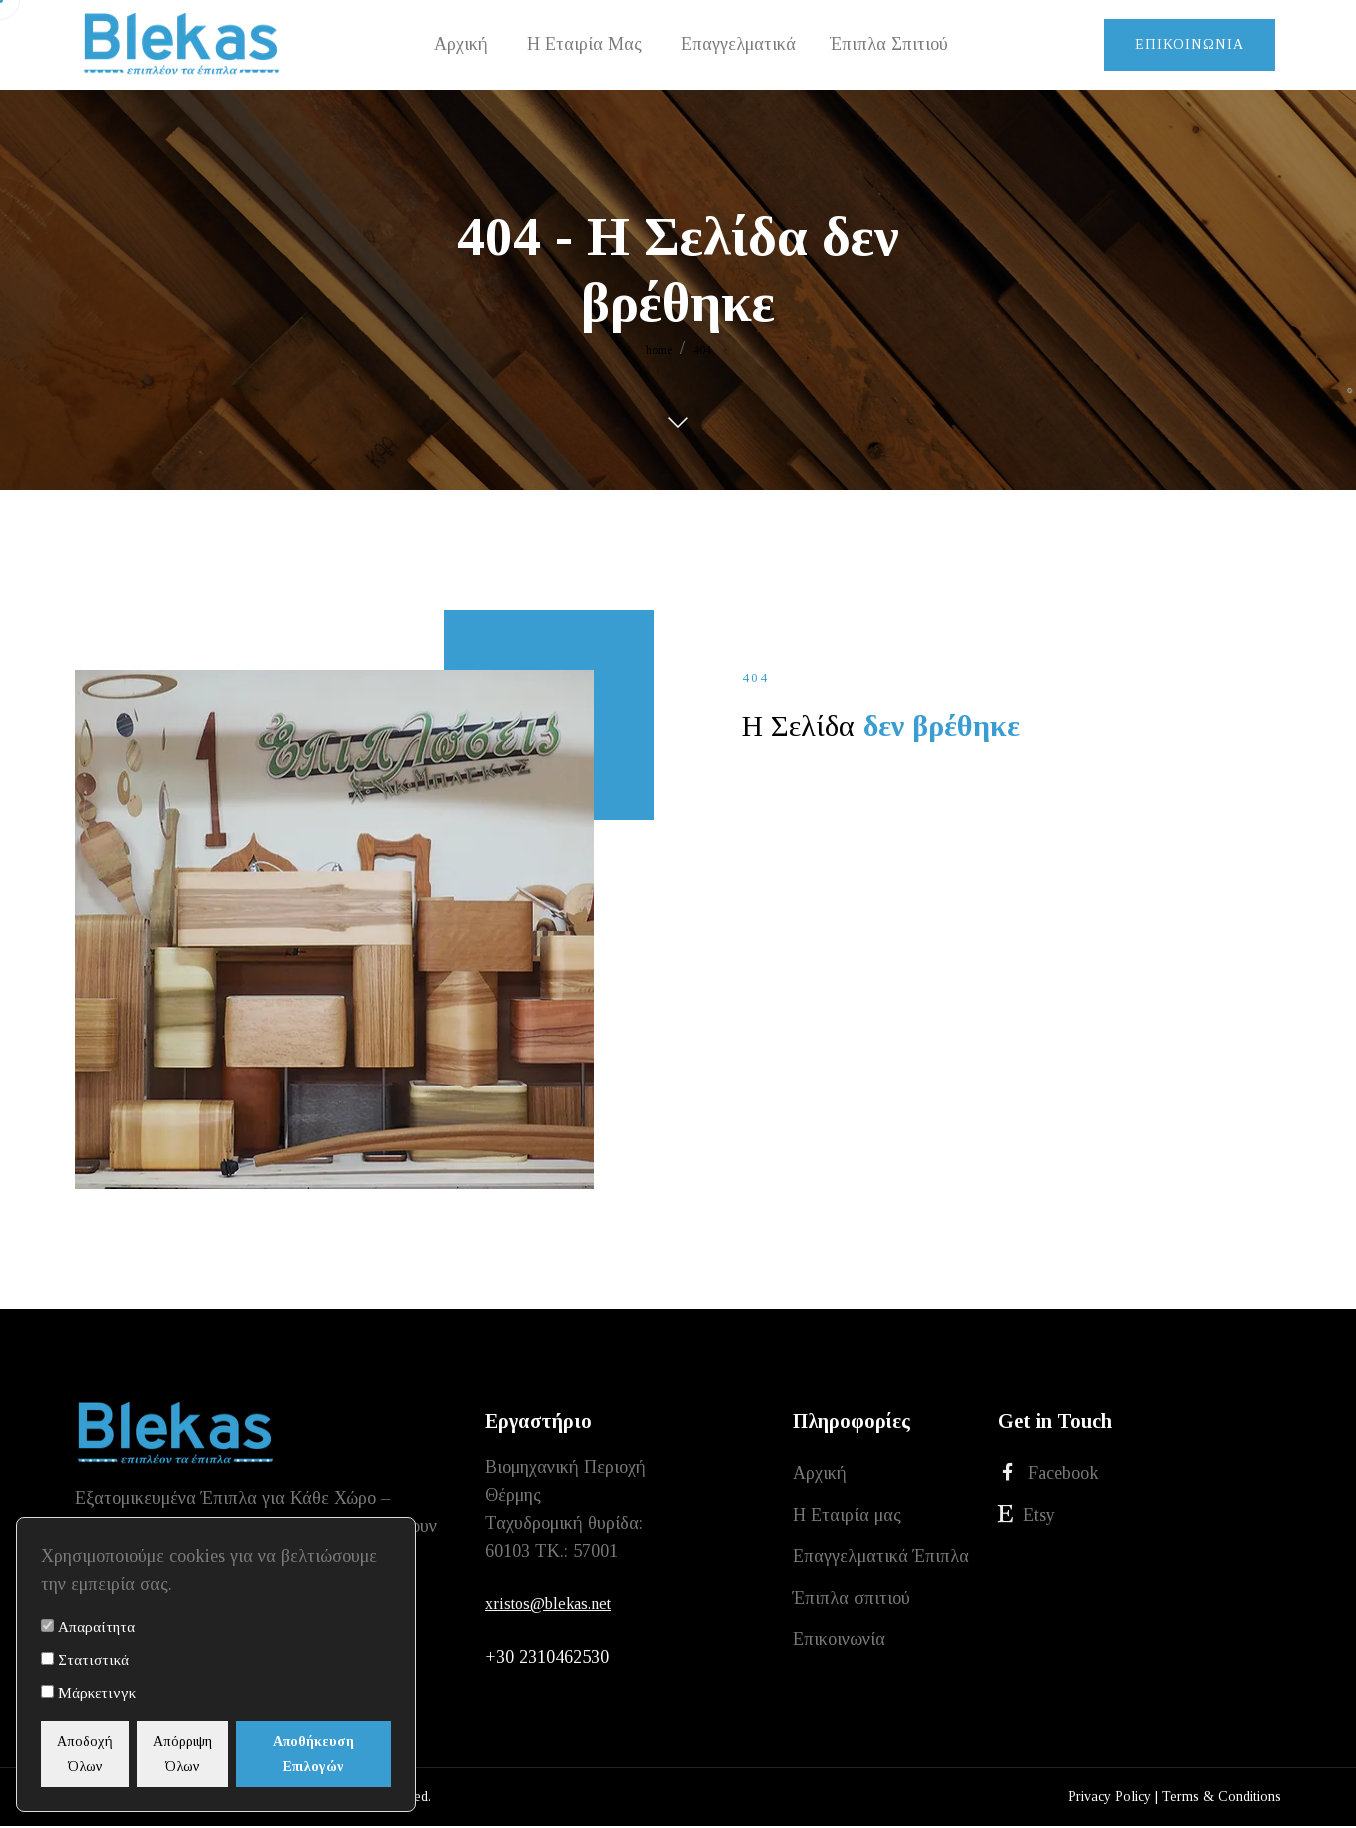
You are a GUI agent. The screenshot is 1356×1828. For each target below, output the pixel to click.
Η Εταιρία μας (847, 1520)
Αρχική (820, 1475)
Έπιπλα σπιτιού (851, 1610)
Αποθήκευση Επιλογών (342, 1754)
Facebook (1048, 1474)
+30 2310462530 (547, 1659)
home (659, 350)
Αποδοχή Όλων (98, 1754)
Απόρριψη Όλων (220, 1754)
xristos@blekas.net (548, 1604)
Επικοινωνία (1189, 44)
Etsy (1026, 1519)
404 (702, 350)
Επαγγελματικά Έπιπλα (881, 1565)
